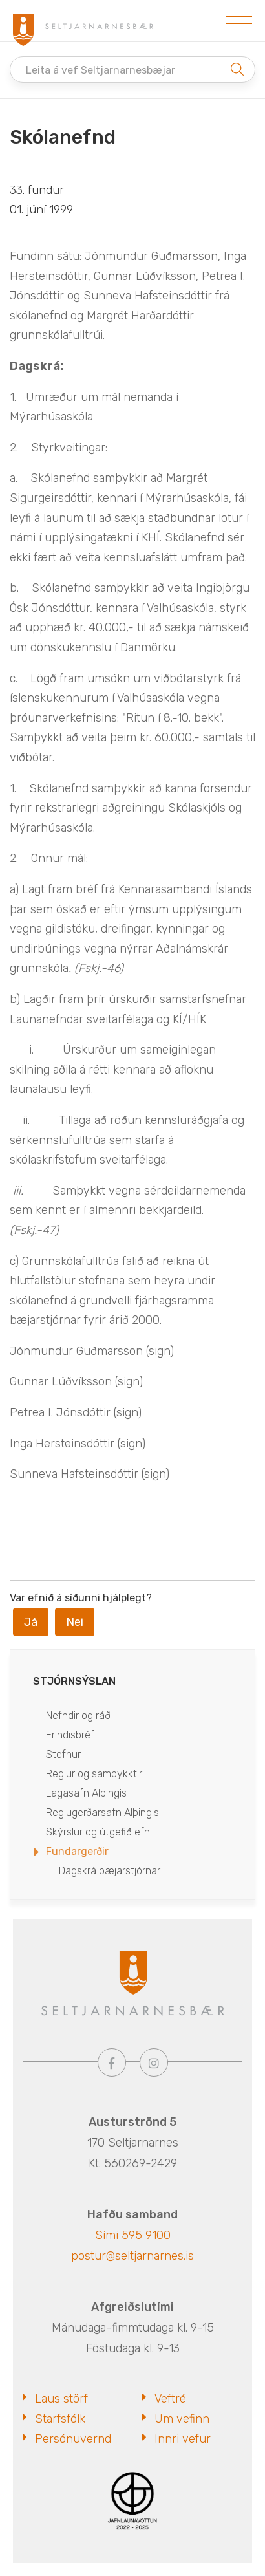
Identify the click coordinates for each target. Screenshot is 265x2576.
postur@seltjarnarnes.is (132, 2256)
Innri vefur (182, 2439)
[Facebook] (112, 2062)
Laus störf (61, 2399)
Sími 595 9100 (133, 2235)
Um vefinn (181, 2419)
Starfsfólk (60, 2419)
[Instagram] (154, 2062)
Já (30, 1622)
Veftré (170, 2399)
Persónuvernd (73, 2439)
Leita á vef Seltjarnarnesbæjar (100, 70)
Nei (74, 1622)
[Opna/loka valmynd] (239, 20)
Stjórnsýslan (74, 1681)
